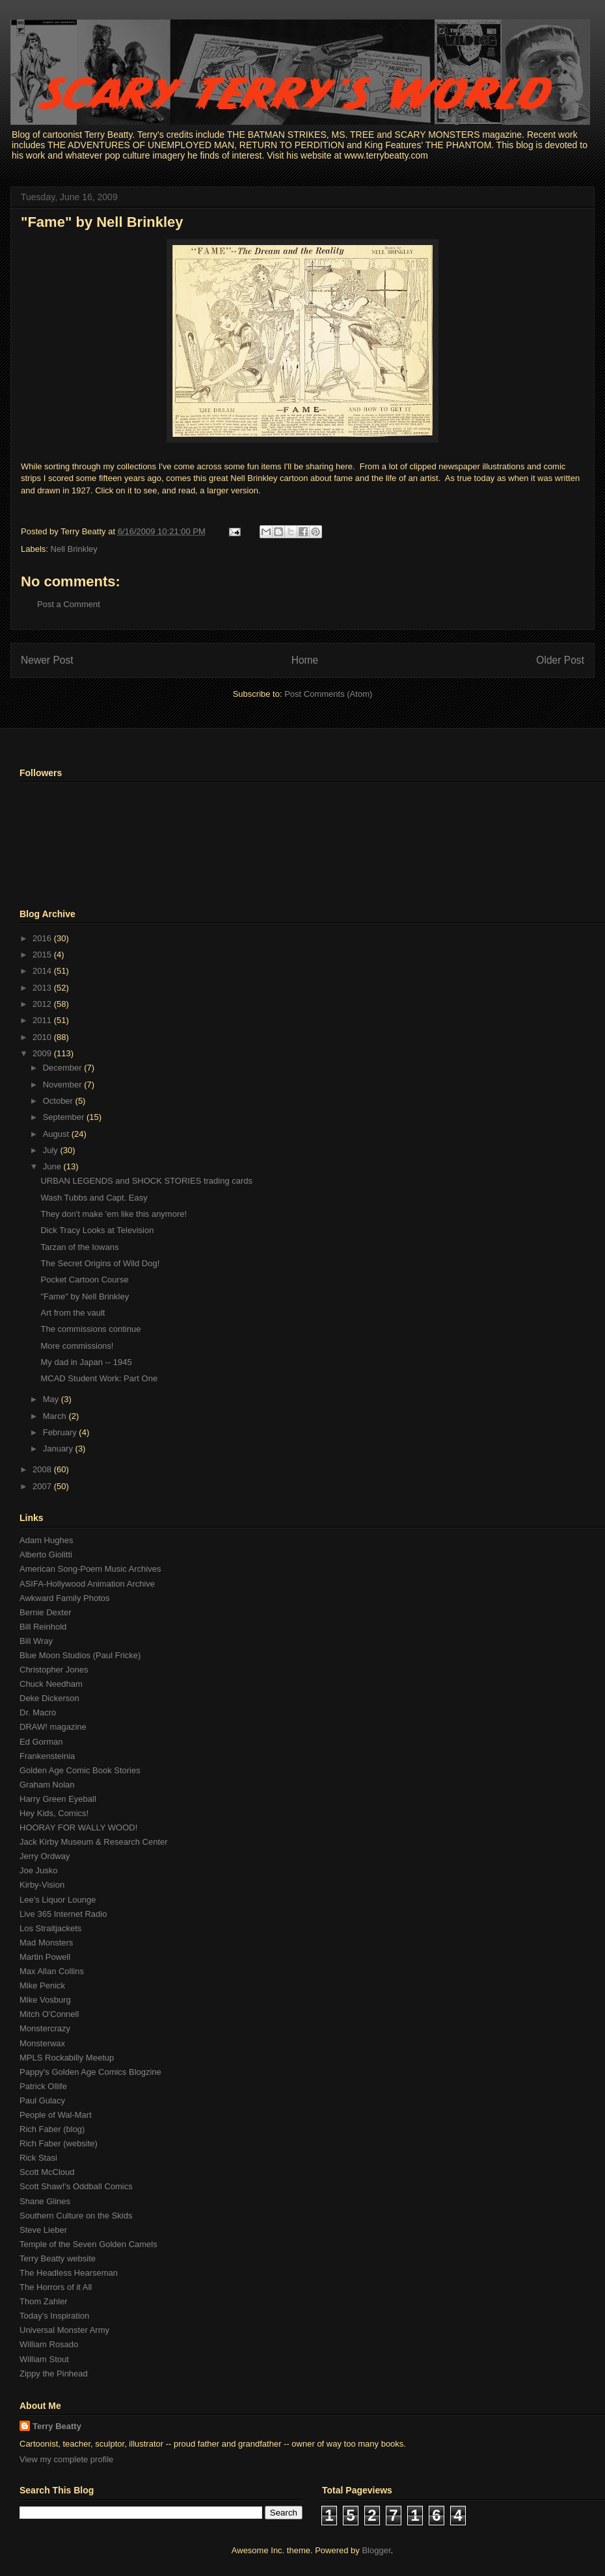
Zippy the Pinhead (54, 2373)
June (53, 1166)
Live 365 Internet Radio (63, 1914)
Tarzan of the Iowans (79, 1247)
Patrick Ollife (43, 2086)
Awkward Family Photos (64, 1598)
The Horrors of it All (56, 2287)
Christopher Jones (54, 1669)
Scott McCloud (47, 2172)
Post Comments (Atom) (328, 694)
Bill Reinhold (43, 1627)
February (61, 1432)
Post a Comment (68, 604)
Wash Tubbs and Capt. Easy (93, 1198)
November (64, 1084)
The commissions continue (90, 1329)
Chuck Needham (51, 1684)
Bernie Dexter (45, 1612)
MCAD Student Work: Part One (98, 1378)
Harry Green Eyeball (58, 1799)
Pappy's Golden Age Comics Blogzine (90, 2072)
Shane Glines (45, 2201)
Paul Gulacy (42, 2100)
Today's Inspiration (54, 2316)
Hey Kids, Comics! (54, 1813)
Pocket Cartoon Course (84, 1279)
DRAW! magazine (53, 1727)
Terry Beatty (57, 2426)
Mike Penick (42, 1985)
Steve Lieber (43, 2230)
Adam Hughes (46, 1540)
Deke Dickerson (49, 1698)
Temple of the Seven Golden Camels (88, 2244)
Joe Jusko (39, 1870)
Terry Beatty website (58, 2258)
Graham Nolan (47, 1784)
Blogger (376, 2550)
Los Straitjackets (50, 1928)
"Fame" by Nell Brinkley (102, 222)
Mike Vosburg (45, 2000)
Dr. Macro (38, 1712)
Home (305, 660)
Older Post (560, 660)
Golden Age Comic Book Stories (80, 1770)
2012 (43, 1004)
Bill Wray (36, 1641)
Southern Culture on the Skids (76, 2215)
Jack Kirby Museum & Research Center (94, 1842)
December (64, 1068)
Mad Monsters (46, 1942)
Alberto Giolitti (46, 1554)
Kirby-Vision (42, 1885)
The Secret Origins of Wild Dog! (99, 1263)
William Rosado (49, 2344)
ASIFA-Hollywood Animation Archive (87, 1584)
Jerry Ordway (45, 1856)
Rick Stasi (38, 2158)
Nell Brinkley (74, 549)
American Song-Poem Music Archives (90, 1569)
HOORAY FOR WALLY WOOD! (78, 1827)
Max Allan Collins (52, 1971)
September (65, 1117)
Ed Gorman (41, 1742)
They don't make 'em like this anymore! (113, 1214)
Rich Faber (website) (59, 2143)
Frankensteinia (47, 1756)
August (57, 1134)
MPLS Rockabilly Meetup (67, 2057)
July (51, 1150)
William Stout (44, 2359)
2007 (43, 1486)
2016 (43, 938)
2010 (43, 1037)
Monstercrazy (45, 2028)
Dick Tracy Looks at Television (97, 1230)
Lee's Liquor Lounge (58, 1900)
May (52, 1399)
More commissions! (76, 1346)
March (56, 1416)
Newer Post (47, 660)
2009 (43, 1053)
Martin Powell (45, 1957)
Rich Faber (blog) (52, 2129)
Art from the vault (72, 1313)
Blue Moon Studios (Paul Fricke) (80, 1655)
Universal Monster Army (64, 2330)
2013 (43, 988)
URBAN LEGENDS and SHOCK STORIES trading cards (146, 1181)
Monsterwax (42, 2043)
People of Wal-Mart (56, 2115)
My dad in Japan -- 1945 (85, 1362)
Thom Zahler (44, 2301)
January (59, 1448)
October (59, 1101)
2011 (43, 1020)
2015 (43, 954)
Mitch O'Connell (49, 2014)
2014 (43, 971)
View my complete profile (66, 2459)
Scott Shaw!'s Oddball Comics (76, 2186)
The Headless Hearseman (69, 2273)
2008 (43, 1469)
